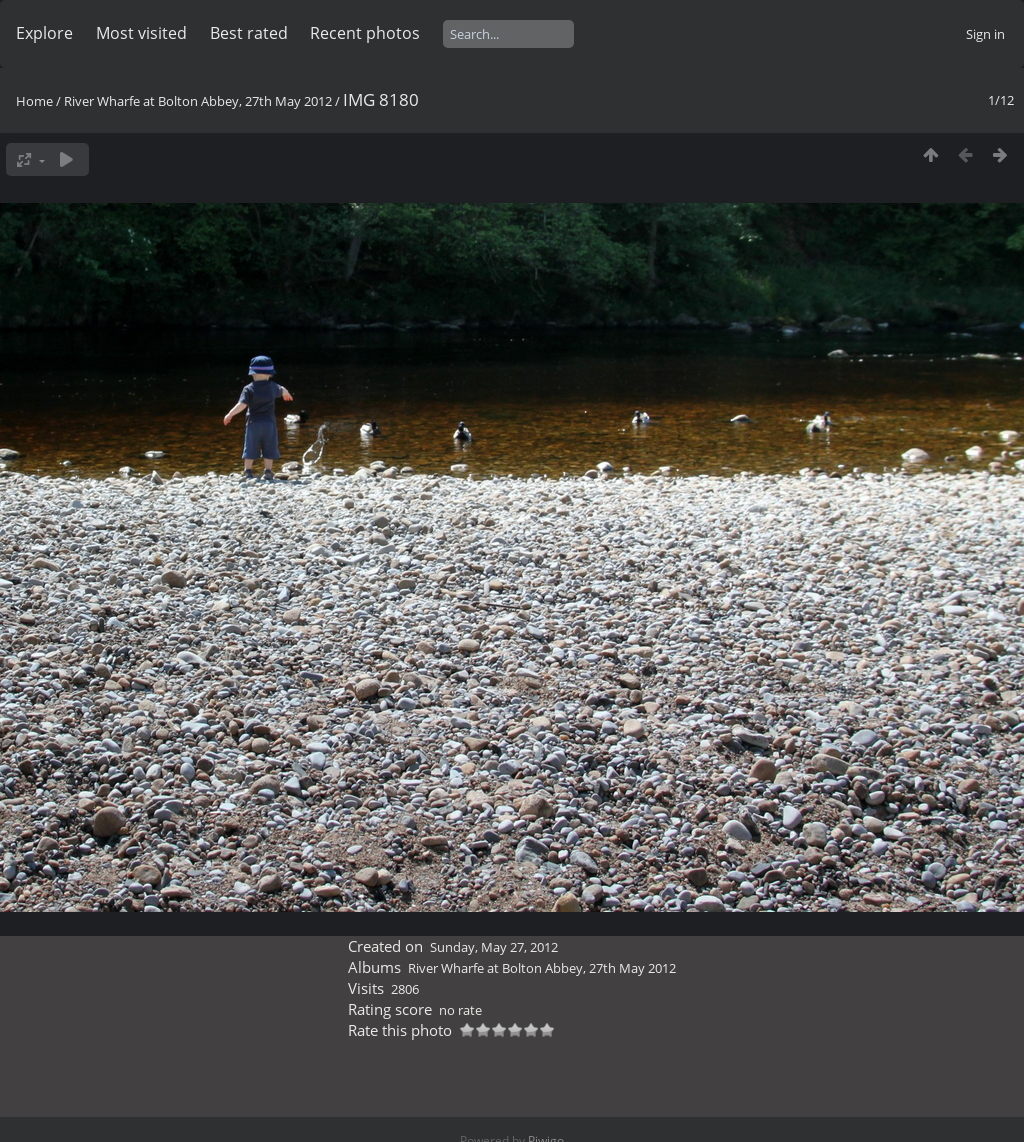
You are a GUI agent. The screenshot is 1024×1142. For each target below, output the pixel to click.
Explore (44, 33)
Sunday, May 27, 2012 (494, 947)
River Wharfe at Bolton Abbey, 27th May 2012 (198, 101)
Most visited (141, 33)
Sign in (985, 34)
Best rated (249, 33)
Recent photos (365, 33)
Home (34, 101)
